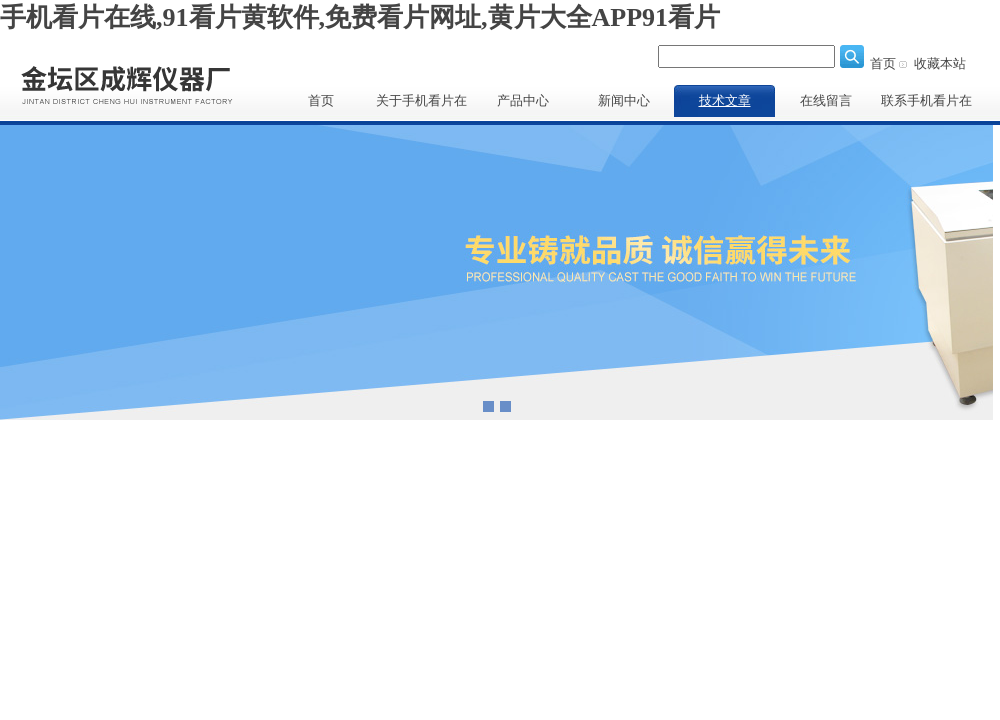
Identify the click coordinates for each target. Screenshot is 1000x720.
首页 (883, 63)
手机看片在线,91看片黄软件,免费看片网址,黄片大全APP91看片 (360, 17)
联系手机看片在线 (926, 105)
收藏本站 (940, 63)
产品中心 (523, 100)
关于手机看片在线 (421, 105)
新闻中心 (624, 100)
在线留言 (826, 100)
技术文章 (725, 100)
